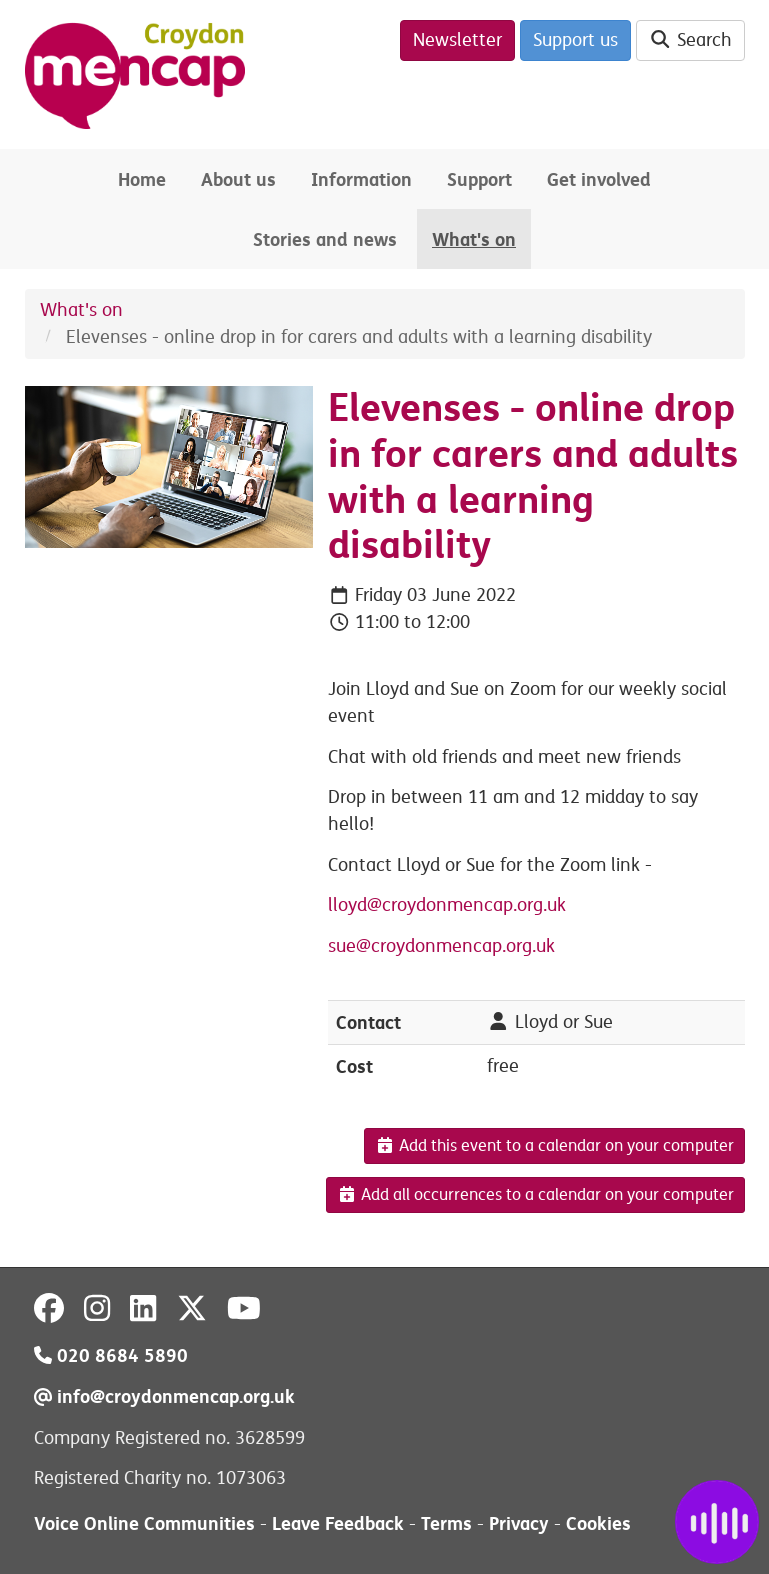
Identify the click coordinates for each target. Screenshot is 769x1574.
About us (238, 179)
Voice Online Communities (144, 1523)
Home (142, 179)
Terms (446, 1523)
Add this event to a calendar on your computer (554, 1146)
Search (690, 40)
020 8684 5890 (111, 1355)
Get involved (599, 179)
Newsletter (457, 40)
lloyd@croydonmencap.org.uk (447, 905)
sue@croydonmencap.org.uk (441, 946)
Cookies (598, 1523)
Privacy (519, 1523)
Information (361, 179)
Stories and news (325, 239)
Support (479, 179)
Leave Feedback (338, 1523)
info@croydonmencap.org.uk (164, 1396)
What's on (474, 239)
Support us (575, 40)
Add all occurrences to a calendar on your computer (535, 1195)
